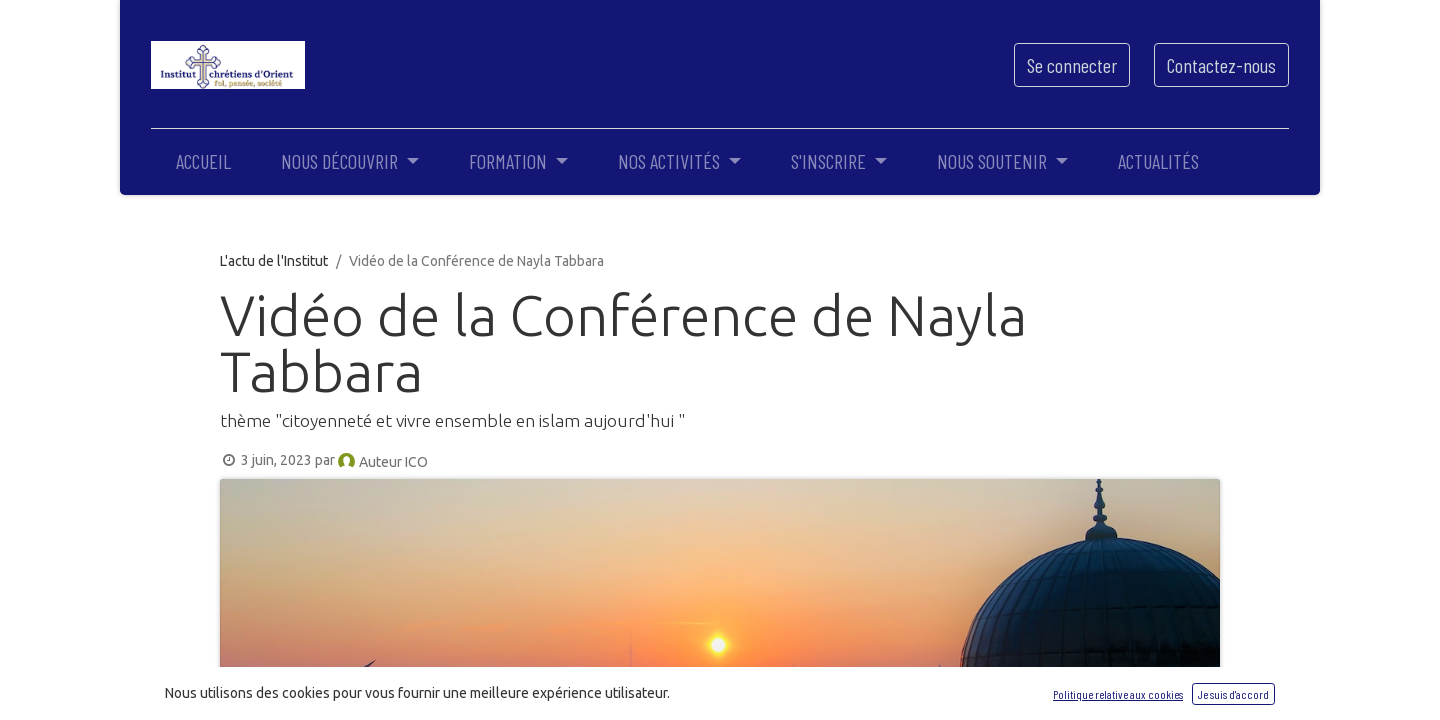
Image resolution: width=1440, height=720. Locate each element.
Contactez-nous (1221, 65)
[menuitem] (203, 161)
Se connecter (1072, 65)
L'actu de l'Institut (274, 261)
